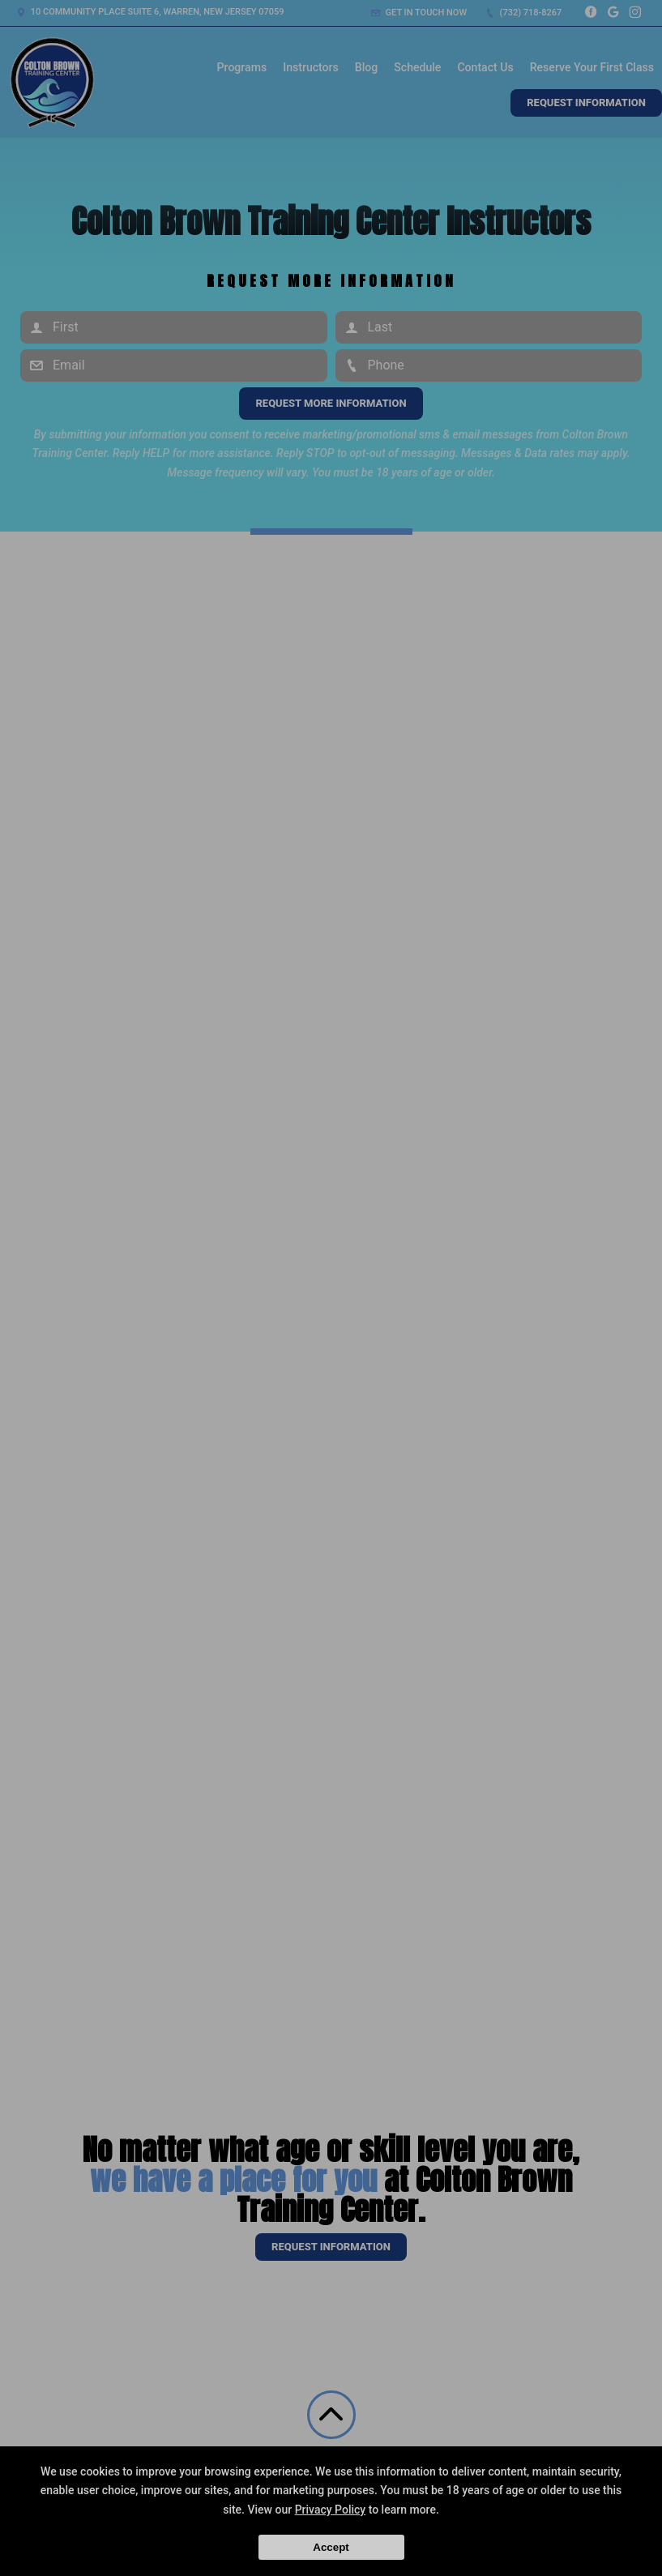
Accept (330, 2547)
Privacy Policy (330, 2509)
